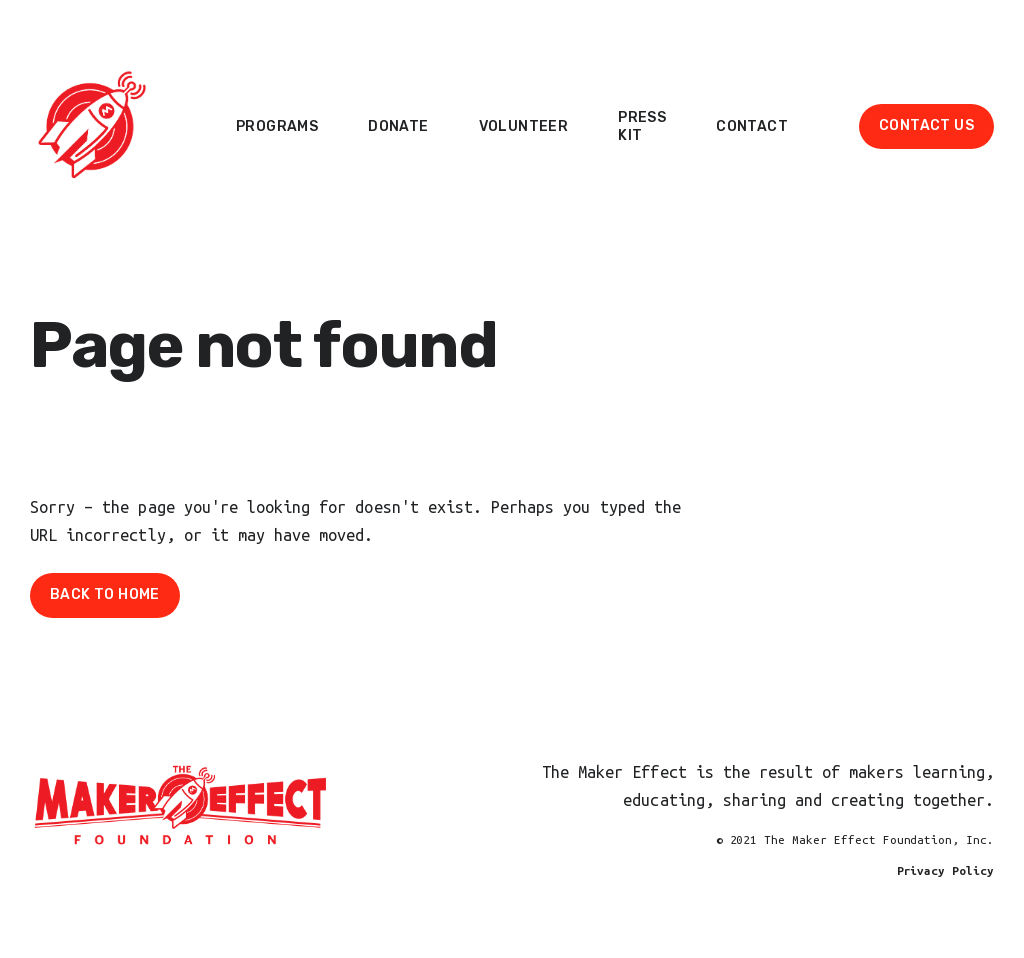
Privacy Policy (945, 870)
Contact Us (926, 125)
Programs (277, 126)
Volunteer (524, 126)
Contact (752, 126)
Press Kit (642, 126)
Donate (398, 126)
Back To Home (105, 594)
